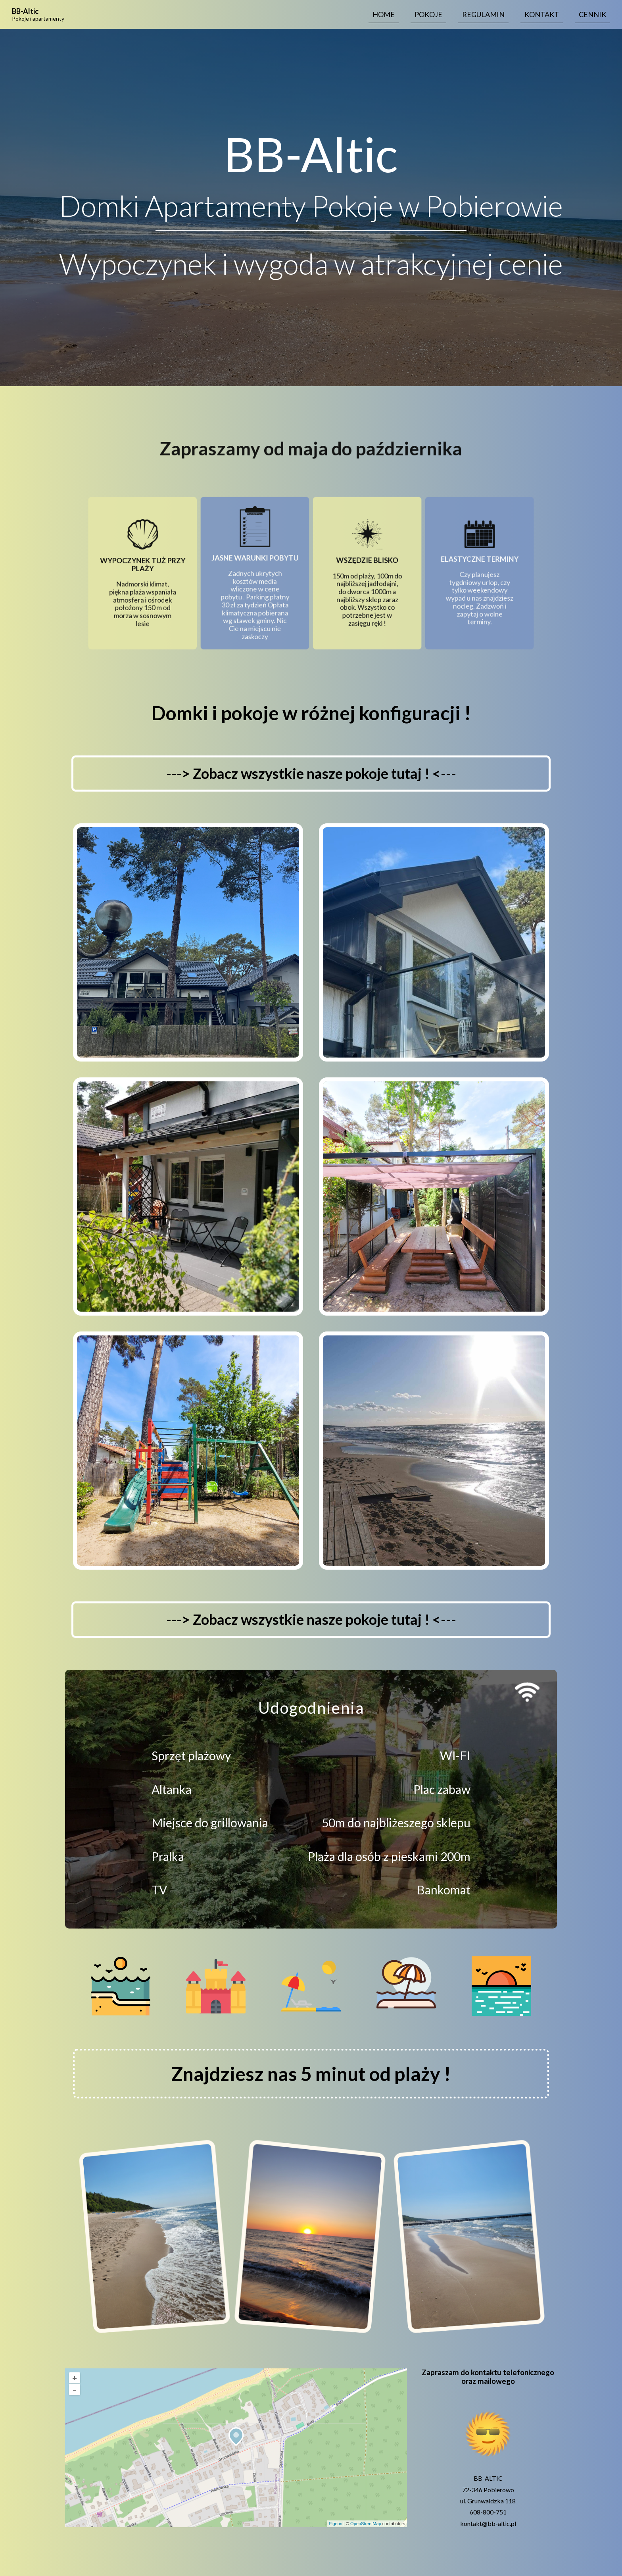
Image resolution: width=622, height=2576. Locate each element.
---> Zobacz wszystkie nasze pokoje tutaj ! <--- (311, 773)
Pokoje (428, 14)
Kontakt (541, 14)
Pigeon (335, 2523)
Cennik (592, 14)
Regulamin (483, 14)
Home (383, 14)
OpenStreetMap (365, 2523)
